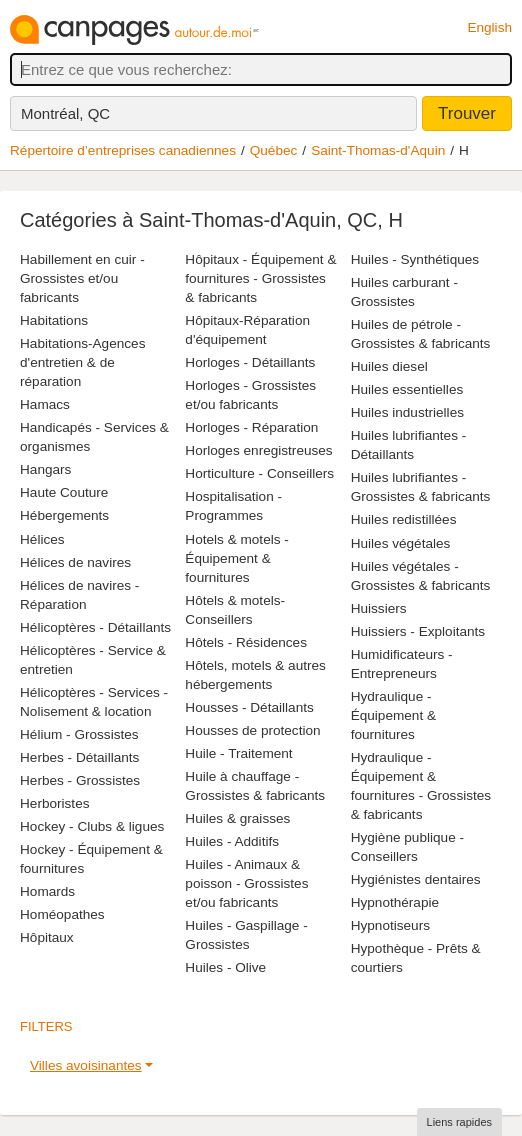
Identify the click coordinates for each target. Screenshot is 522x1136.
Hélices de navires (75, 562)
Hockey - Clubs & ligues (92, 826)
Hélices (42, 539)
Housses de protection (252, 730)
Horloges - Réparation (251, 427)
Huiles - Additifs (232, 841)
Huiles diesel (389, 366)
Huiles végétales (401, 543)
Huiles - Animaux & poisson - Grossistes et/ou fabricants (246, 883)
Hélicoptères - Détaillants (95, 627)
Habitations (54, 320)
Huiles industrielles (407, 412)
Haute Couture (64, 492)
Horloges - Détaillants (250, 362)
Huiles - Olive (225, 967)
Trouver (467, 113)
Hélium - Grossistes (79, 734)
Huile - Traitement (238, 753)
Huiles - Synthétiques (415, 259)
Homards (47, 891)
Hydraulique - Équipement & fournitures (393, 715)
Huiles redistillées (404, 519)
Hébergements (64, 515)
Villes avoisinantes (86, 1065)
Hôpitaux (47, 937)
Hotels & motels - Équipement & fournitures (237, 558)
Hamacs (45, 404)
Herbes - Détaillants (79, 757)
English (489, 27)
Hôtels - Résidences (246, 642)
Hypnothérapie (395, 902)
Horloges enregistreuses (258, 450)
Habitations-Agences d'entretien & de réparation (82, 362)
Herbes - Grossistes (80, 780)
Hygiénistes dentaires (416, 879)
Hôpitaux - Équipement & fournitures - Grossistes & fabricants (260, 278)
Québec (274, 150)
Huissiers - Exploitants (418, 631)
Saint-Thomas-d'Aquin (378, 150)
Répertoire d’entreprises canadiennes (123, 150)
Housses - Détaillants (249, 707)
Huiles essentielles (407, 389)
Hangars (45, 469)
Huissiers (379, 608)
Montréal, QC (65, 113)
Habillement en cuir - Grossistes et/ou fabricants (82, 278)
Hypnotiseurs (390, 925)
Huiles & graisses (237, 818)
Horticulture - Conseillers (259, 473)
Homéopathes (62, 914)
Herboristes (55, 803)
